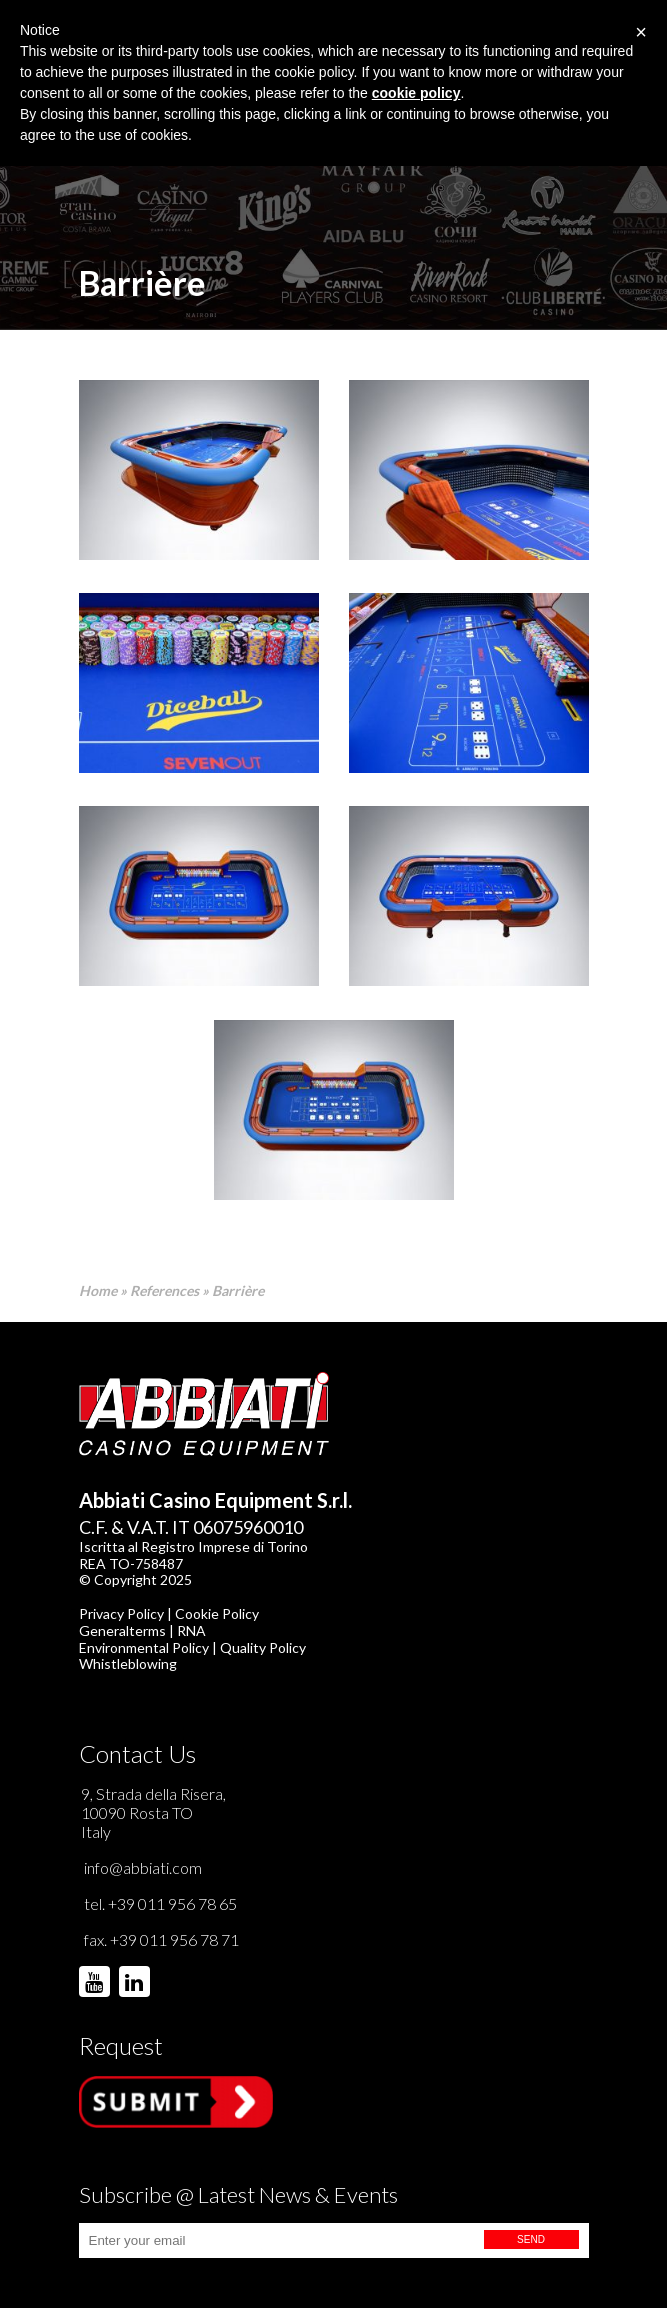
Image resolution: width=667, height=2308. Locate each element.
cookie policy (416, 93)
